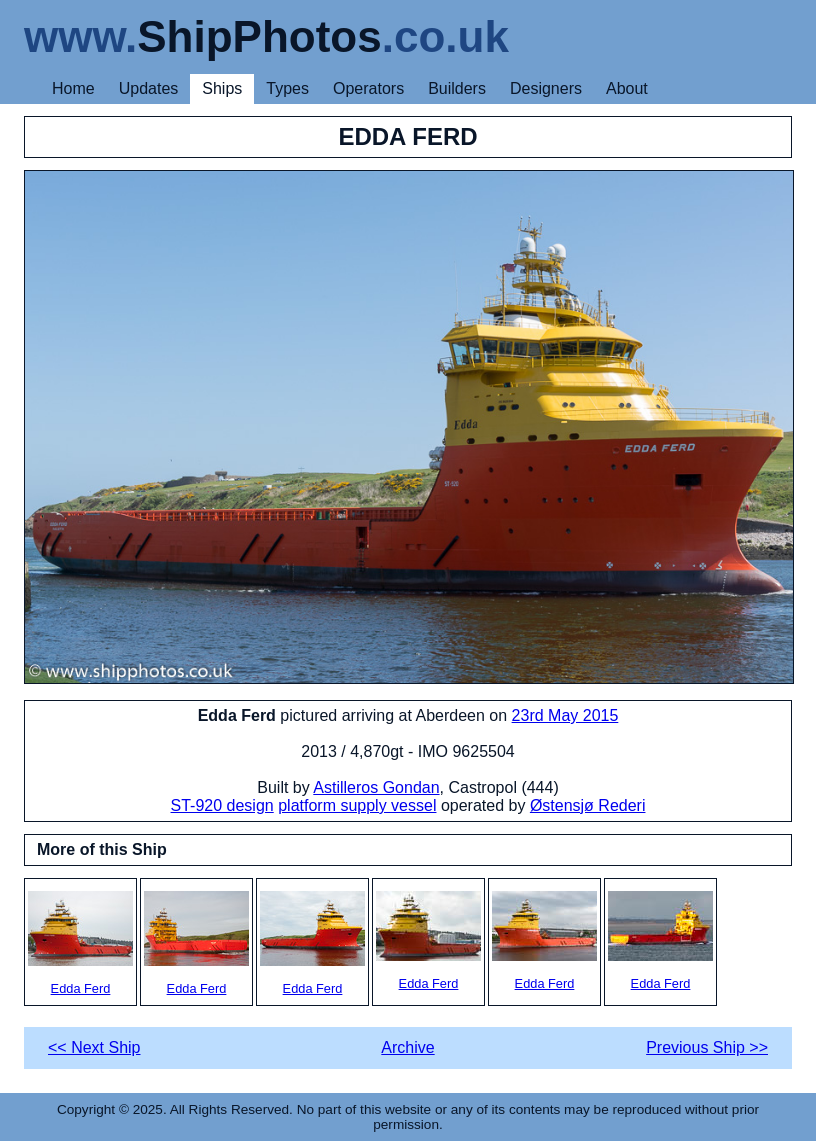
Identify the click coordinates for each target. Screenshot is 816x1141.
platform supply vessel (357, 805)
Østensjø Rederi (588, 805)
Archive (407, 1047)
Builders (457, 88)
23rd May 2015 (565, 715)
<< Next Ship (94, 1047)
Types (287, 88)
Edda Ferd (80, 943)
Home (73, 88)
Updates (149, 88)
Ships (222, 88)
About (627, 88)
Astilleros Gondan (376, 787)
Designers (546, 88)
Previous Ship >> (707, 1047)
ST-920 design (222, 805)
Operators (368, 88)
